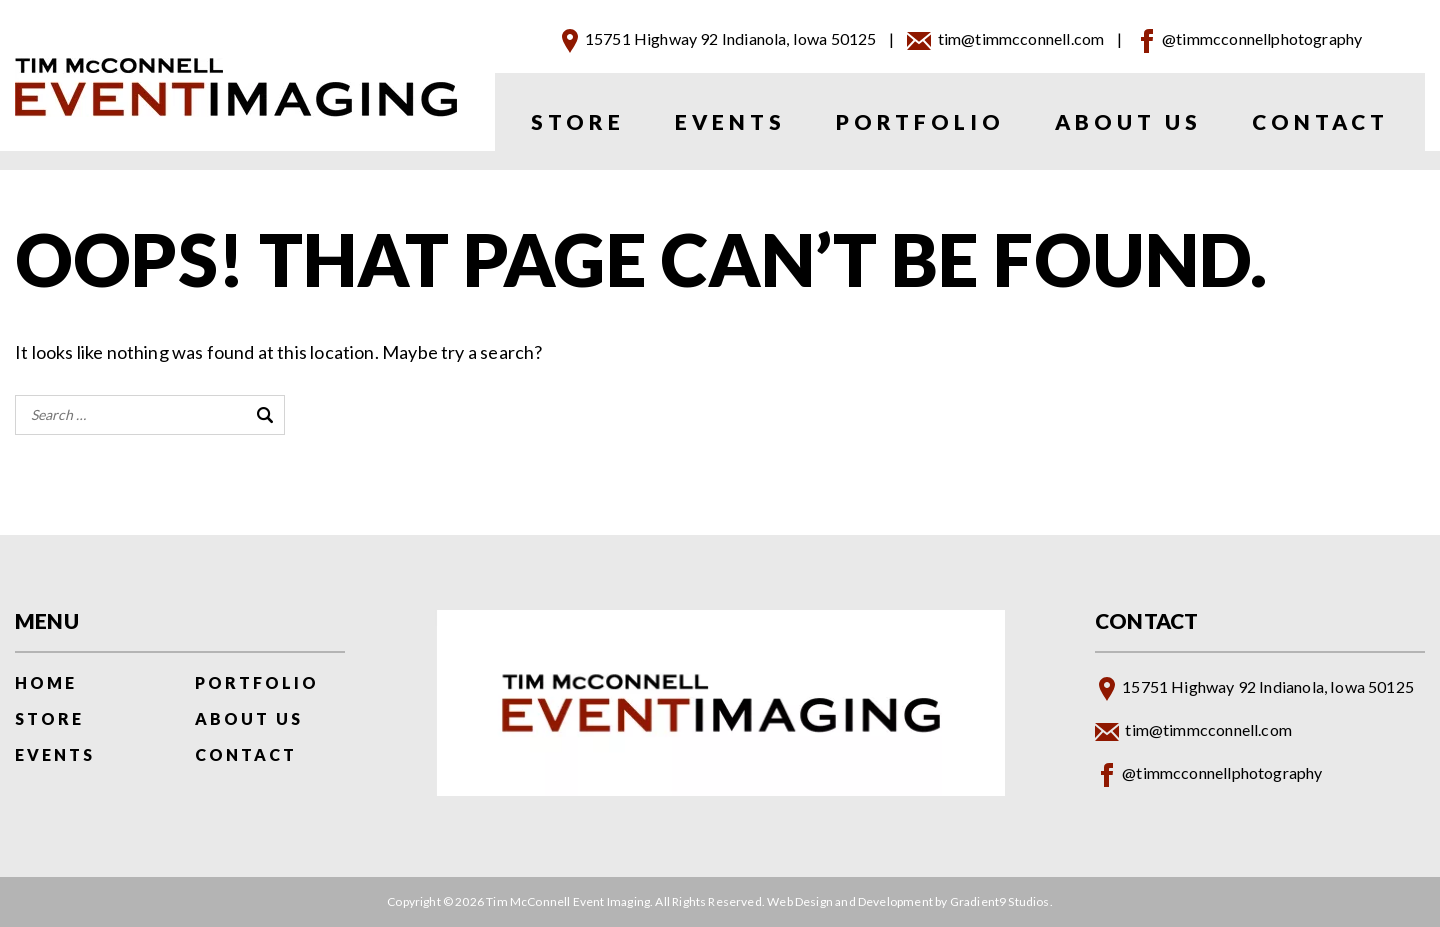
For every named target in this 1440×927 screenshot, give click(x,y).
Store (578, 121)
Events (730, 121)
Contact (1320, 121)
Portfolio (920, 121)
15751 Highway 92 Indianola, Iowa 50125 (731, 38)
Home (46, 682)
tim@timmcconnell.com (1021, 38)
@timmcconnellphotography (1262, 38)
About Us (1128, 121)
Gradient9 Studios (1000, 901)
